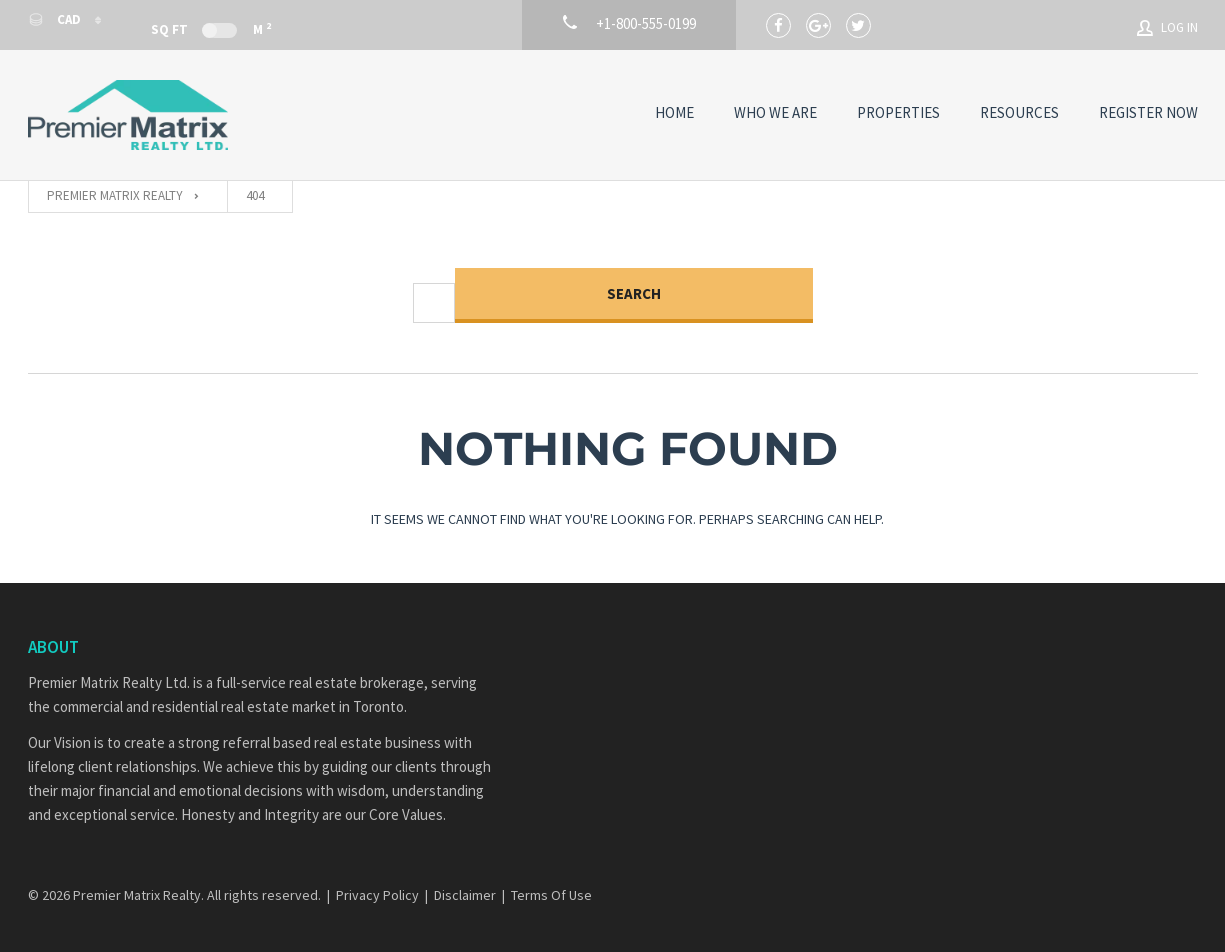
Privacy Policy (377, 895)
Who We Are (775, 112)
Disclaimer (465, 895)
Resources (1019, 112)
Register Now (1148, 112)
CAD (56, 19)
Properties (898, 112)
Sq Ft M (211, 28)
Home (674, 112)
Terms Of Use (551, 895)
